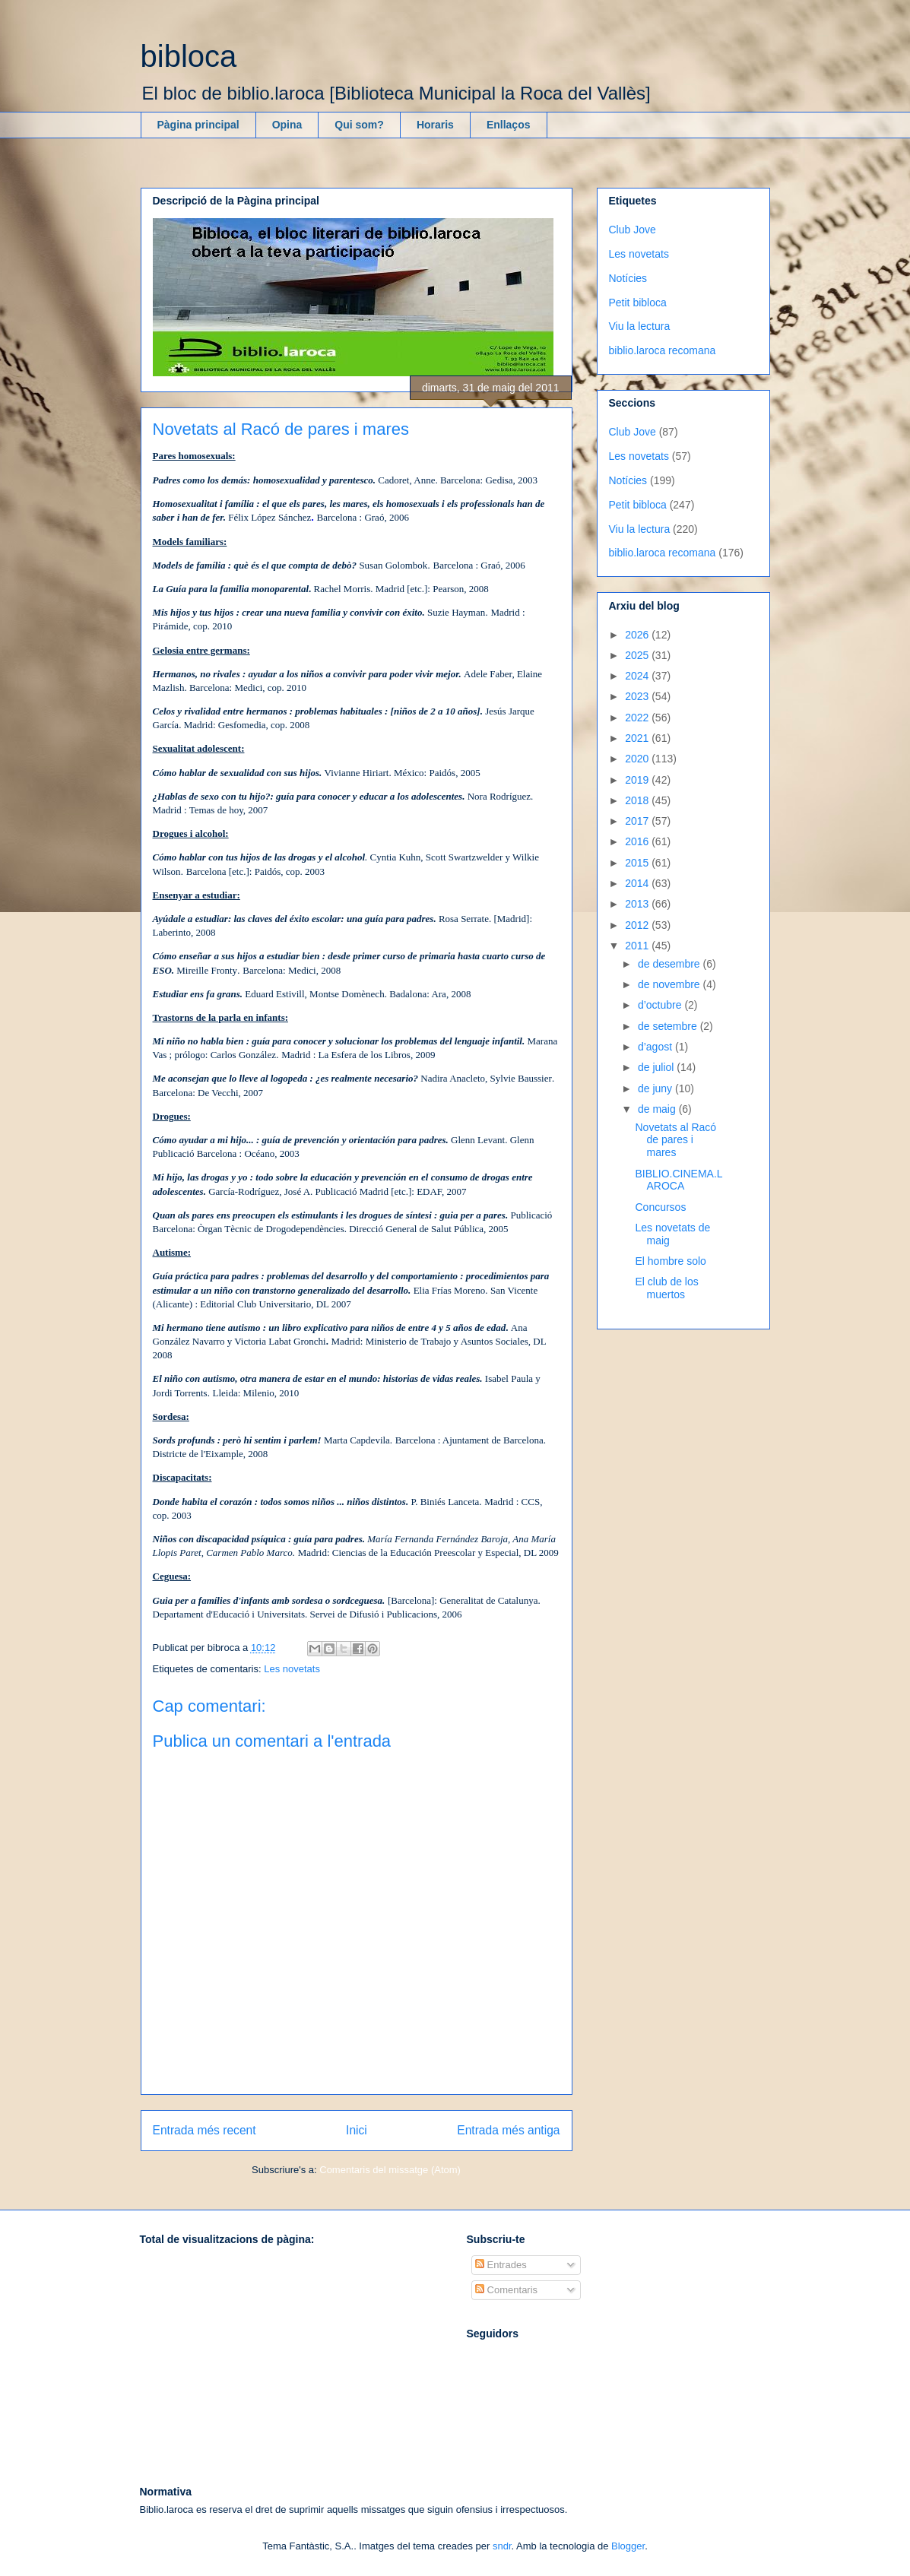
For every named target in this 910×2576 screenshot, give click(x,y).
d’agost (656, 1047)
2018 (638, 800)
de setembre (669, 1026)
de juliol (657, 1067)
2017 (638, 821)
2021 (638, 738)
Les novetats (292, 1669)
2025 (638, 655)
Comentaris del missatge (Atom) (390, 2169)
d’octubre (661, 1005)
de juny (656, 1088)
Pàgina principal (198, 125)
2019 (638, 780)
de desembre (670, 964)
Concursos (660, 1207)
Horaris (435, 125)
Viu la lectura (640, 326)
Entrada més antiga (508, 2130)
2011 (638, 945)
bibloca (189, 56)
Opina (287, 125)
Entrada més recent (204, 2130)
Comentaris (506, 2290)
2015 (638, 863)
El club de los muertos (666, 1288)
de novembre (670, 984)
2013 (638, 904)
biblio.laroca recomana (662, 350)
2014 (638, 883)
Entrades (501, 2264)
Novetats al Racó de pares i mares (675, 1140)
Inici (356, 2130)
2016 (638, 841)
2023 (638, 696)
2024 (638, 676)
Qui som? (359, 125)
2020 (638, 759)
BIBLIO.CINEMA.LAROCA (678, 1180)
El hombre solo (670, 1261)
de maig (658, 1109)
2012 (638, 925)
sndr (502, 2546)
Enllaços (509, 125)
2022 (638, 717)
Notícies (628, 278)
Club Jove (632, 229)
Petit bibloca (638, 302)
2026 (638, 635)
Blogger (628, 2546)
